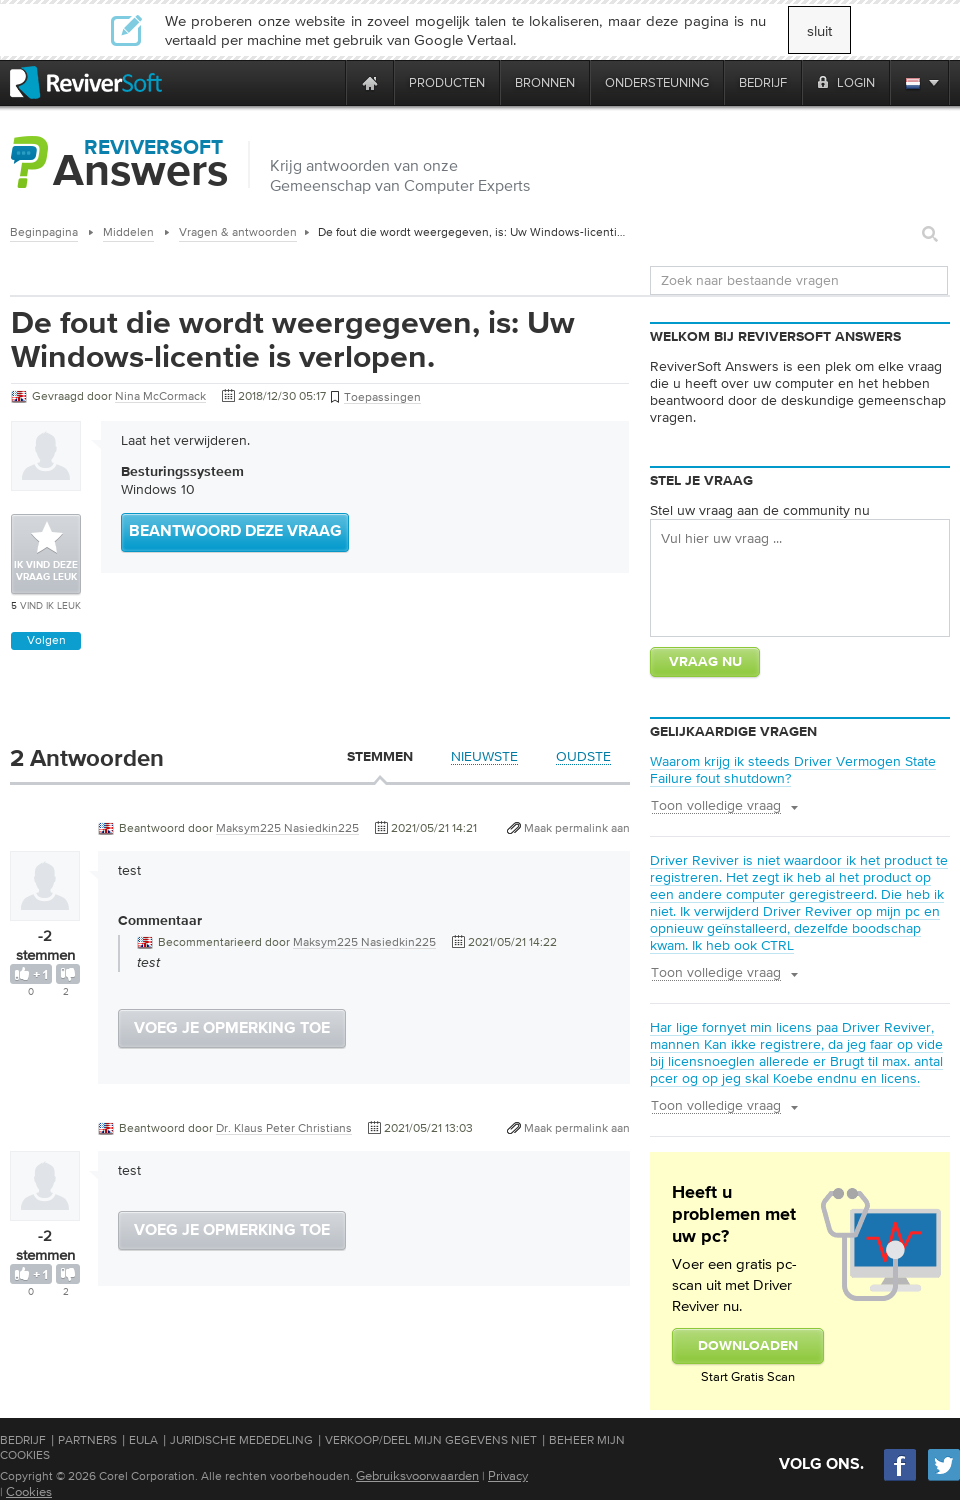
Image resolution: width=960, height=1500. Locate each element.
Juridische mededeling (241, 1440)
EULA (143, 1440)
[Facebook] (901, 1478)
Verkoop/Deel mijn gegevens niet (431, 1440)
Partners (87, 1440)
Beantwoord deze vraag (235, 532)
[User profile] (45, 911)
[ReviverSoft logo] (86, 82)
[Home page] (370, 82)
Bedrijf (23, 1440)
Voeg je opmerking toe (232, 1029)
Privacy (508, 1475)
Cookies (29, 1491)
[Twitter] (944, 1478)
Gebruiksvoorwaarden (417, 1475)
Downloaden (748, 1346)
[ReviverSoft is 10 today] (326, 82)
